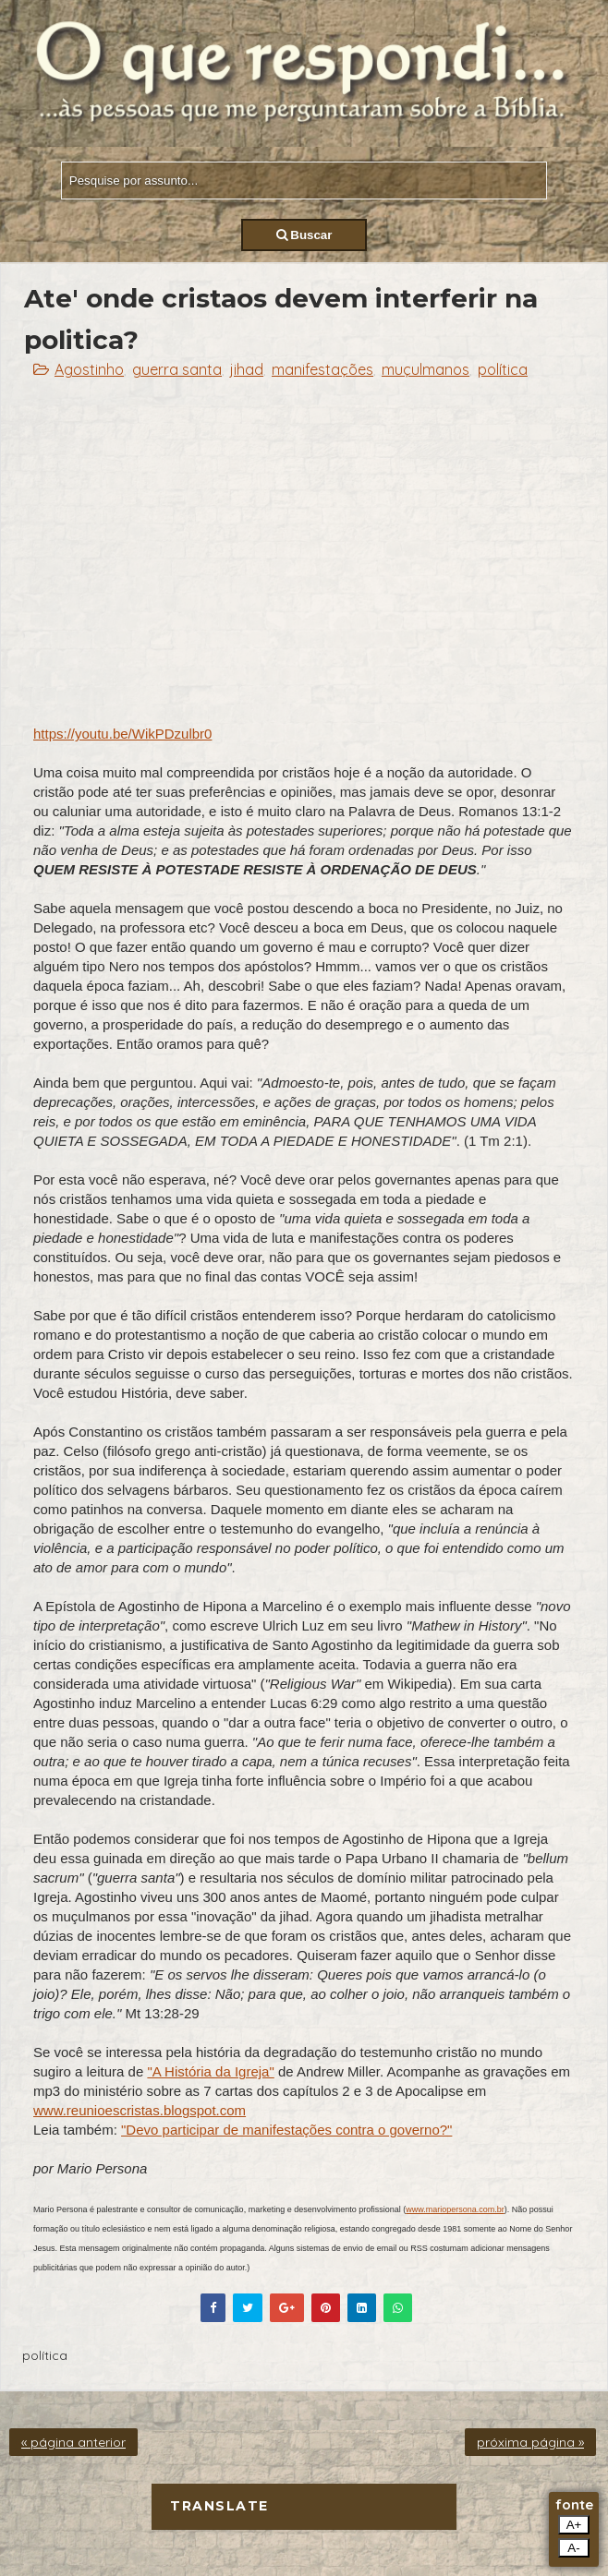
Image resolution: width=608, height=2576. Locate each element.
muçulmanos (425, 369)
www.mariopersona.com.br (455, 2209)
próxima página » (530, 2442)
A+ (574, 2525)
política (503, 369)
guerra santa (177, 369)
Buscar (304, 235)
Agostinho (89, 369)
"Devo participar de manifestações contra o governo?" (286, 2129)
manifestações (322, 369)
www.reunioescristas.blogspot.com (139, 2110)
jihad (246, 369)
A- (573, 2548)
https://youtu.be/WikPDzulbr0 (122, 733)
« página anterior (73, 2442)
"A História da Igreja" (210, 2071)
